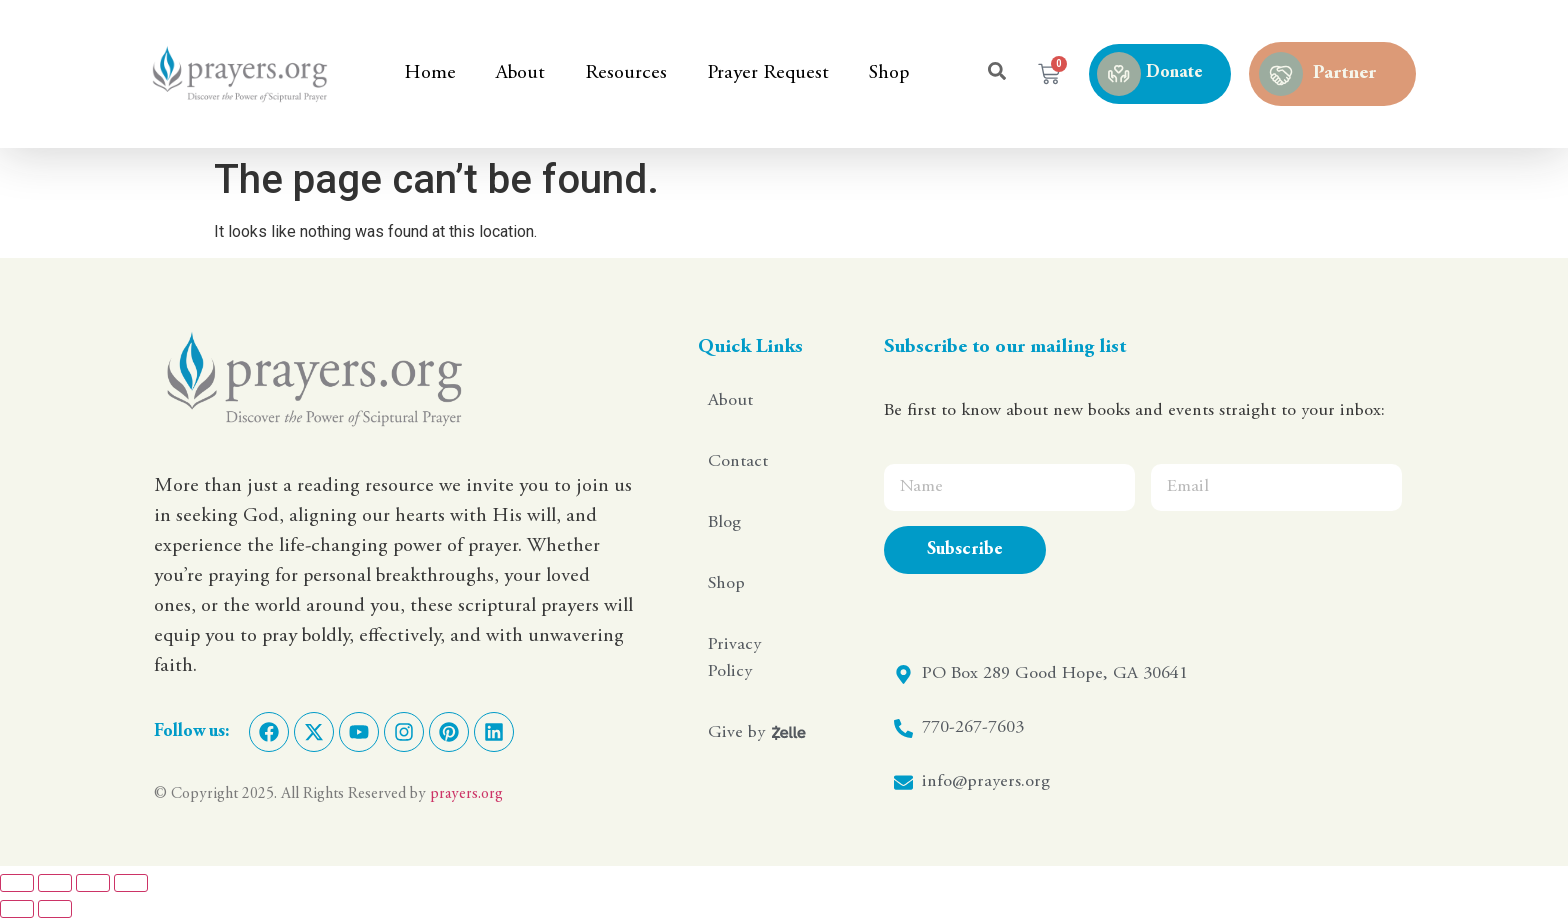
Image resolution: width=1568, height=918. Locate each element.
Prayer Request (768, 73)
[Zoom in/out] (17, 883)
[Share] (93, 883)
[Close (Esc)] (131, 883)
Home (430, 73)
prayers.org (466, 794)
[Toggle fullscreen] (55, 883)
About (520, 73)
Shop (889, 73)
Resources (626, 73)
